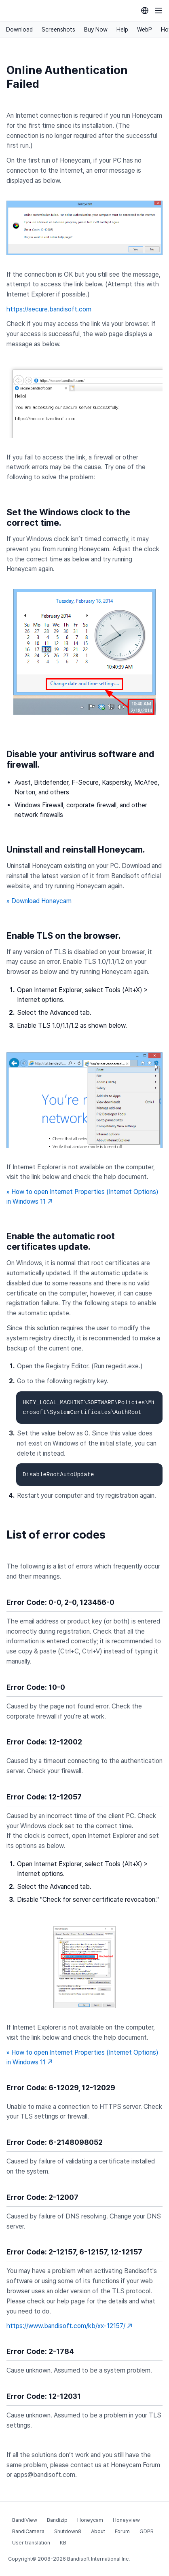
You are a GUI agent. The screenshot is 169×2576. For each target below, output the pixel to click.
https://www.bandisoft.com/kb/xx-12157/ (69, 2326)
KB (63, 2543)
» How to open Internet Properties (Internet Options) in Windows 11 (82, 1196)
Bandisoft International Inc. (98, 2559)
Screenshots (58, 29)
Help (122, 29)
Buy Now (96, 29)
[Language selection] (144, 10)
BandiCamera (28, 2531)
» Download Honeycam (39, 901)
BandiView (24, 2520)
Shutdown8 (67, 2531)
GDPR (146, 2531)
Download (19, 29)
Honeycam (90, 2520)
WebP (144, 29)
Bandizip (57, 2520)
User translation (31, 2543)
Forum (122, 2531)
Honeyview (126, 2520)
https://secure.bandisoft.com (48, 309)
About (98, 2531)
